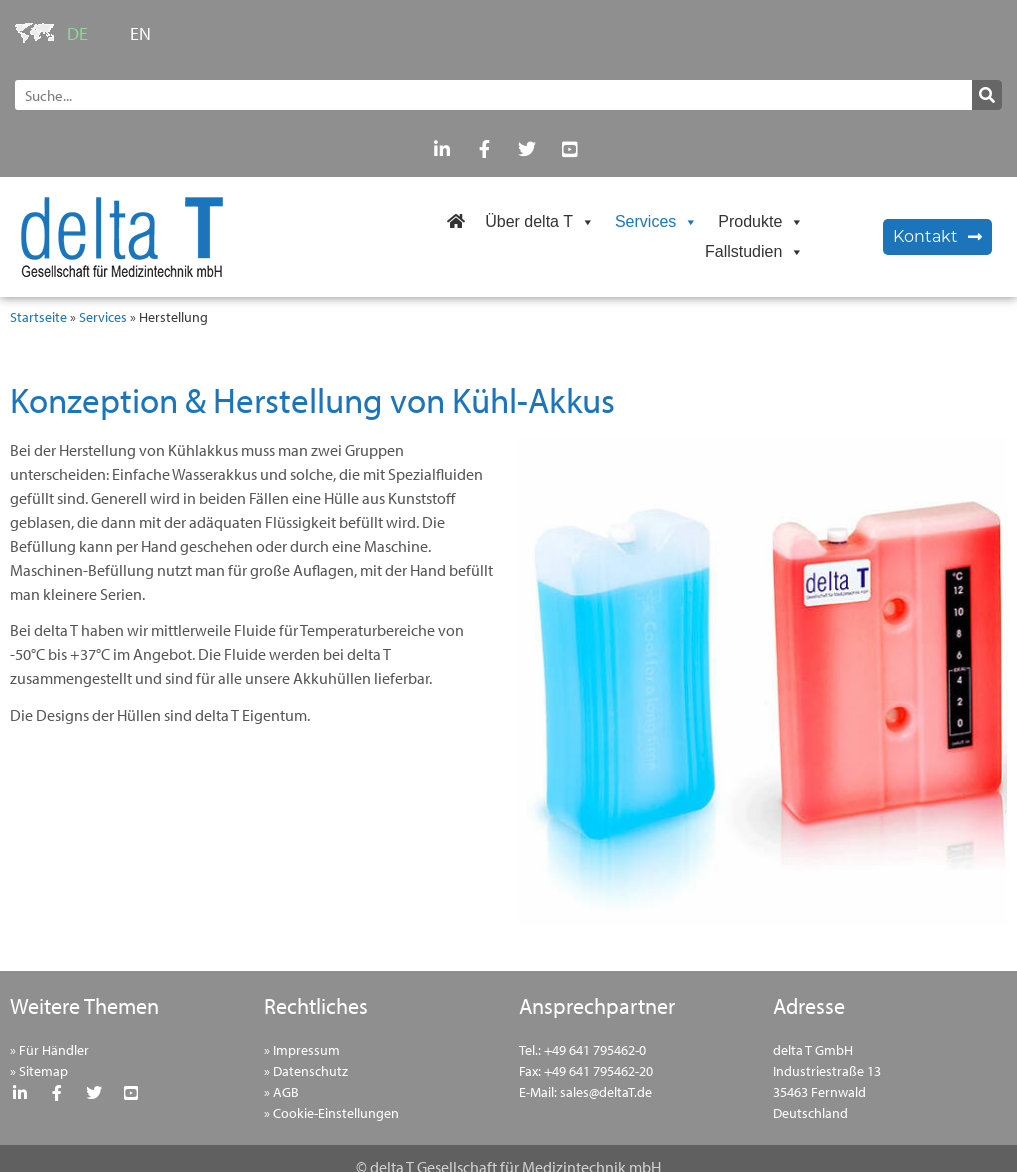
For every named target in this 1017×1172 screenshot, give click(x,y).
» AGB (281, 1092)
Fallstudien (754, 251)
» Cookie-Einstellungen (331, 1113)
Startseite (38, 317)
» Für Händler (49, 1050)
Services (656, 221)
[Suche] (987, 95)
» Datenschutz (306, 1071)
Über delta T (540, 221)
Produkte (761, 221)
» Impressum (302, 1050)
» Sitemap (39, 1071)
